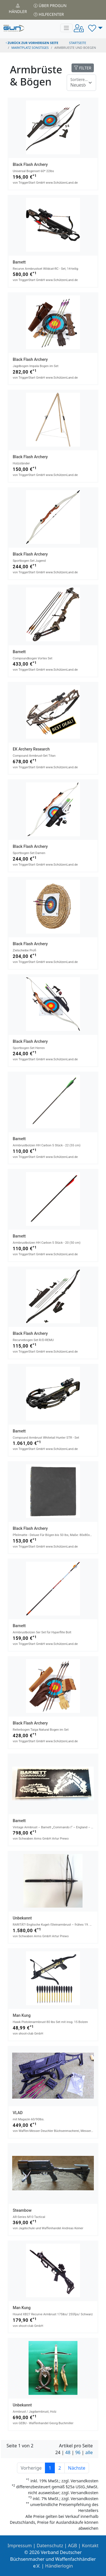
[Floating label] (81, 82)
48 (67, 2452)
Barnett (19, 262)
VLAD (18, 2112)
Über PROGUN (50, 5)
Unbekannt (22, 1918)
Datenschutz (50, 2545)
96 (77, 2452)
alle (89, 2452)
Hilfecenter (49, 14)
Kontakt (90, 2545)
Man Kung (22, 2015)
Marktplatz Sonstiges (30, 47)
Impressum (20, 2545)
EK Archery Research (31, 749)
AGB (72, 2545)
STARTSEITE (77, 43)
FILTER (82, 68)
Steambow (22, 2210)
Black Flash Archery (30, 164)
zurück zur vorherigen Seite (32, 43)
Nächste (76, 2468)
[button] (95, 28)
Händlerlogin (59, 2566)
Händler (18, 9)
